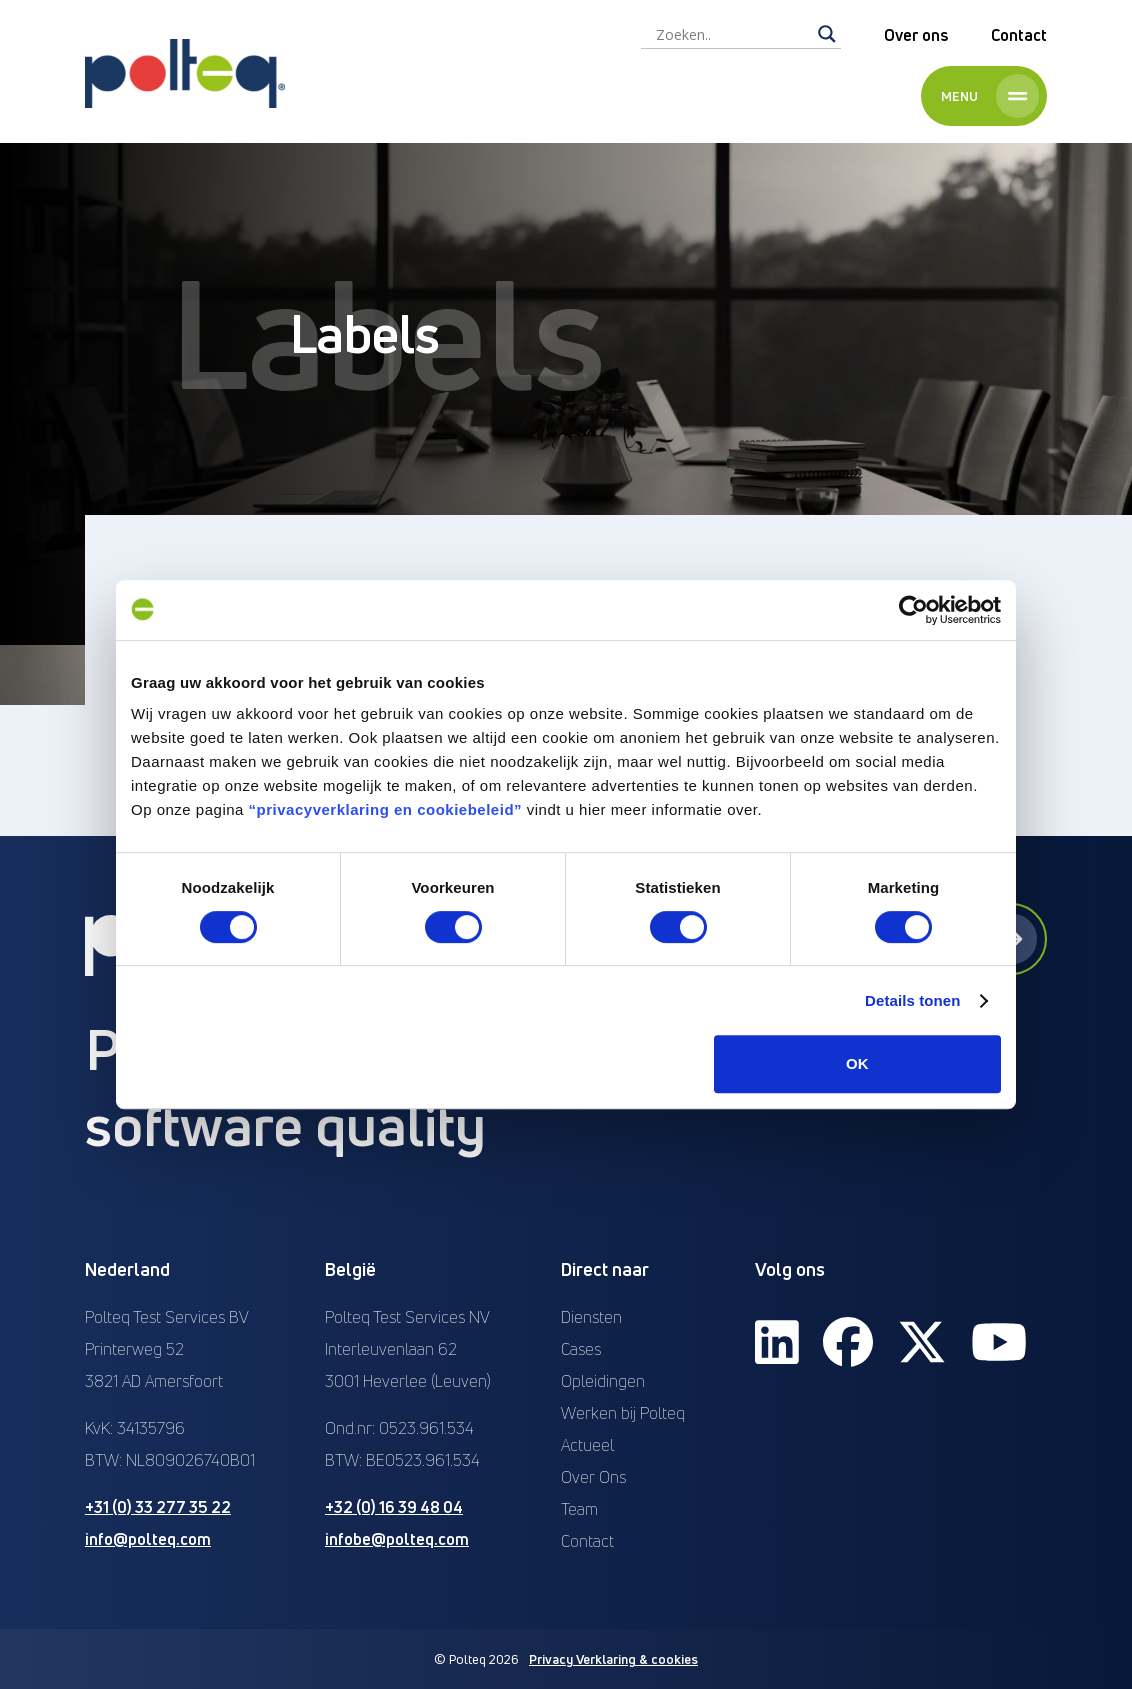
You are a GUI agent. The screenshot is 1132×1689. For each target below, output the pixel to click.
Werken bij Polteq (623, 1413)
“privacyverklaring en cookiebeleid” (385, 809)
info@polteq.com (148, 1539)
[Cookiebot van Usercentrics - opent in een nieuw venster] (913, 610)
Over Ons (593, 1477)
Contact (1019, 35)
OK (857, 1063)
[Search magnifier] (827, 34)
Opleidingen (603, 1381)
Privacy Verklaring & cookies (613, 1659)
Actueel (587, 1445)
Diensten (591, 1317)
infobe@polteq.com (397, 1539)
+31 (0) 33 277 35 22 (158, 1507)
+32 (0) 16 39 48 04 (394, 1507)
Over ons (916, 35)
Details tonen (912, 1000)
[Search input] (732, 34)
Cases (581, 1349)
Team (579, 1509)
